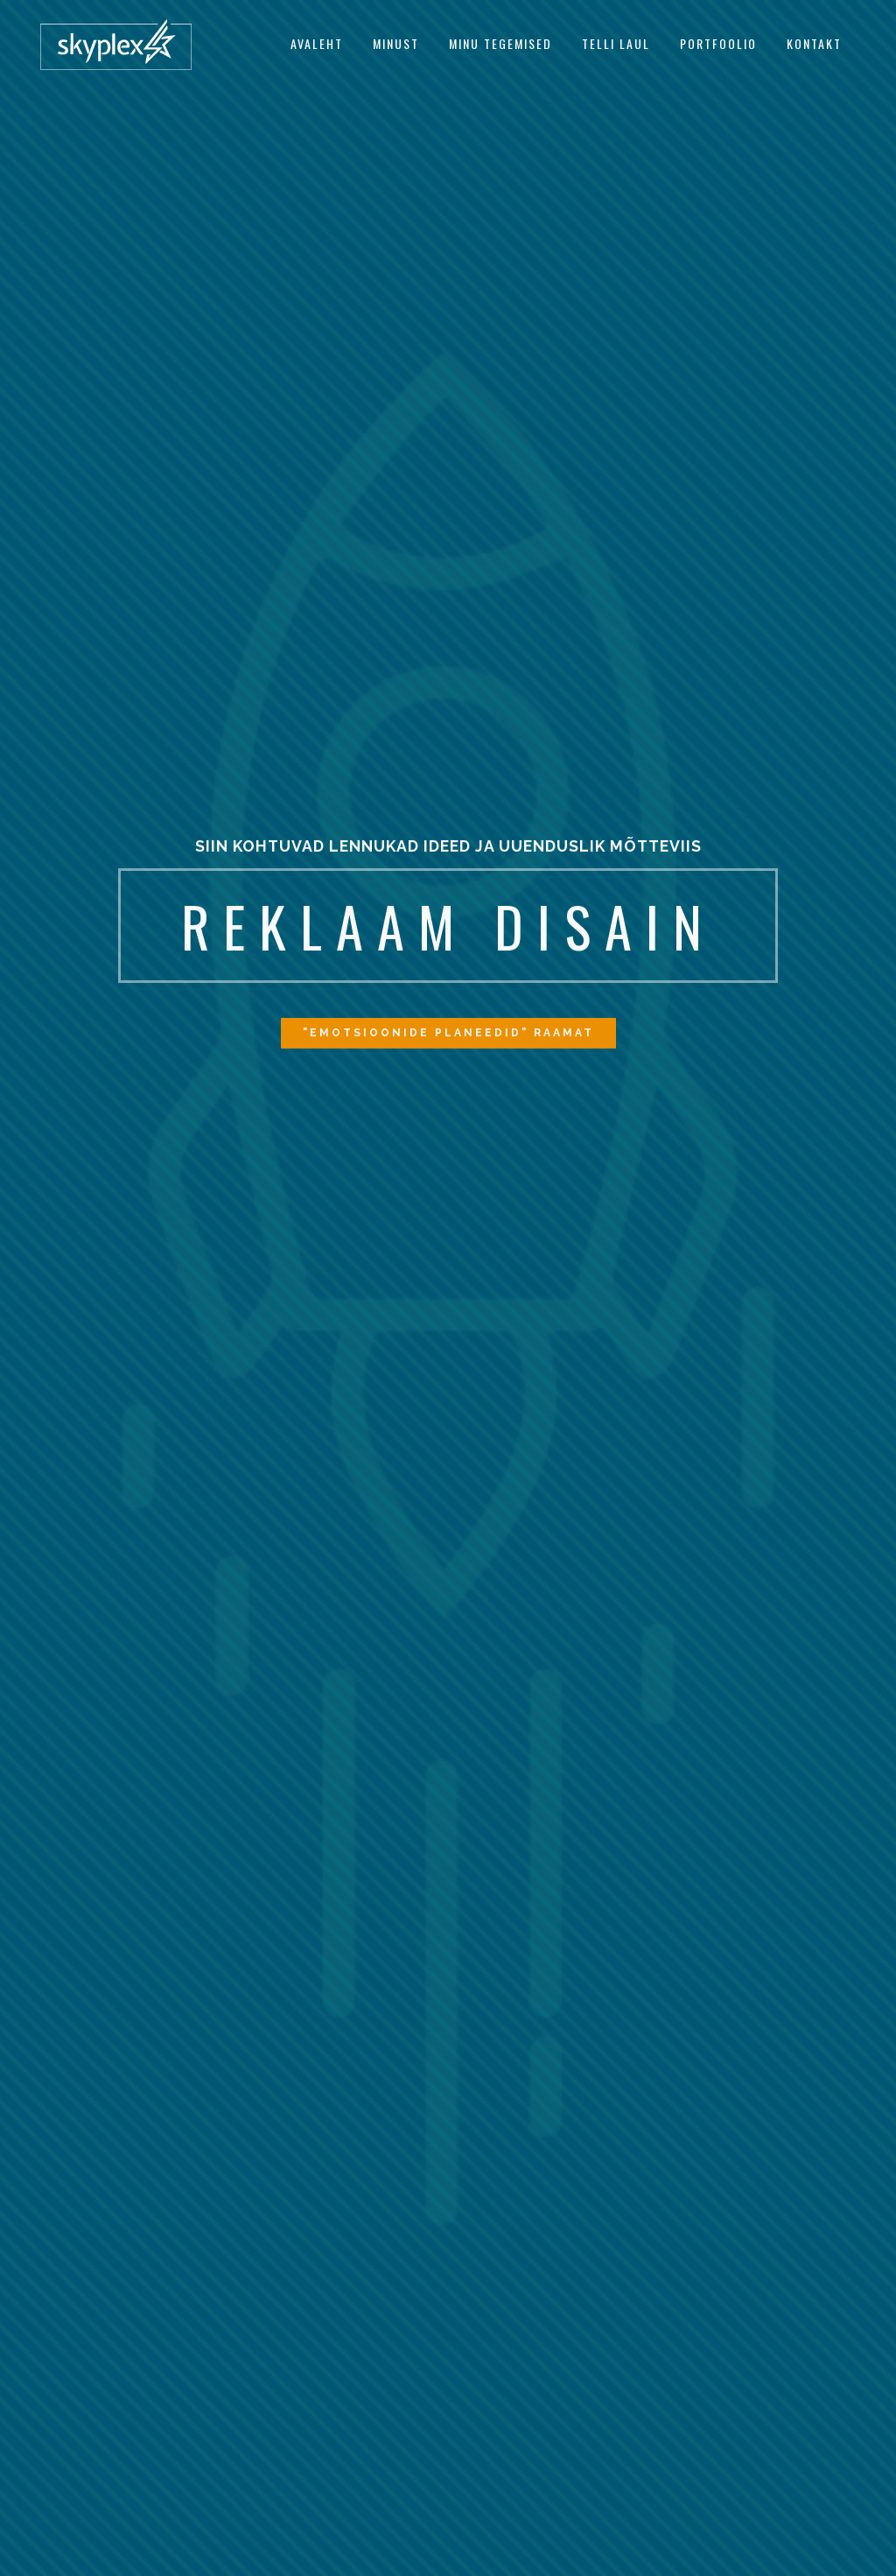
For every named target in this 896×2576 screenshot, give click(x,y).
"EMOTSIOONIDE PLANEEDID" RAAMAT (448, 1037)
